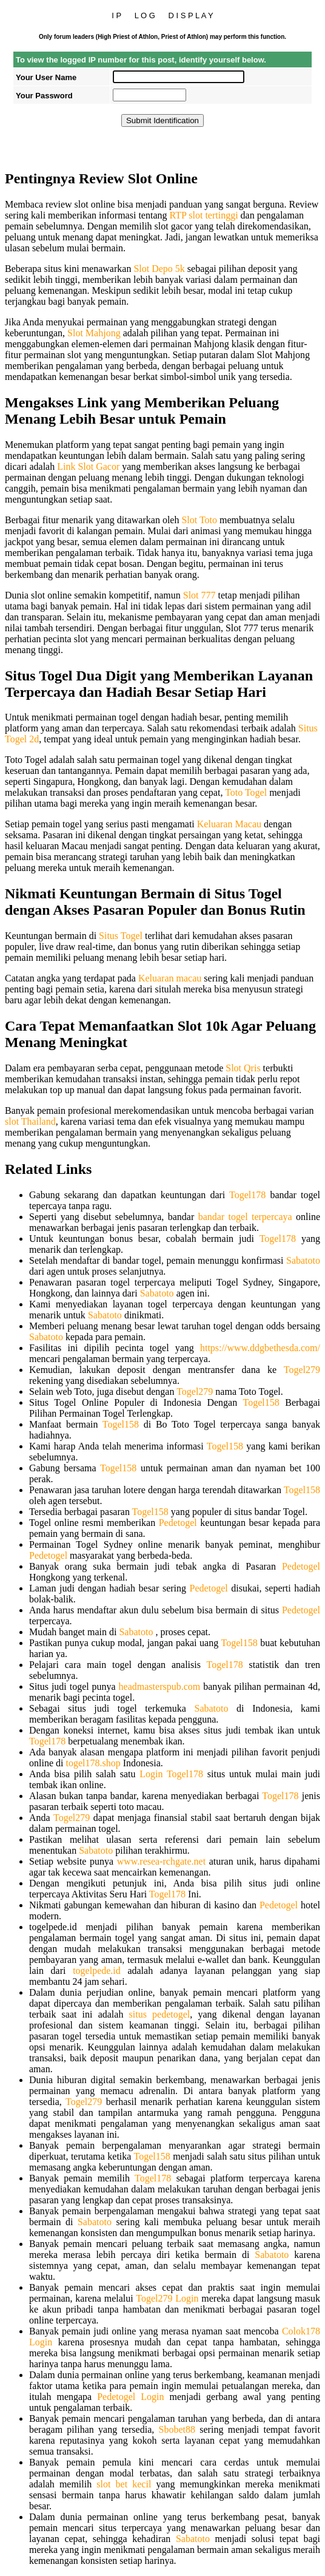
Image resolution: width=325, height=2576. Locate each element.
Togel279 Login (167, 2298)
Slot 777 (199, 595)
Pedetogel (178, 1522)
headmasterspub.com (160, 1686)
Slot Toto (199, 520)
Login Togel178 (171, 1774)
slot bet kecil (123, 2484)
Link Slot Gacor (88, 466)
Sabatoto (303, 1260)
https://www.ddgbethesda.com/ (260, 1348)
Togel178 (247, 1195)
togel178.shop (92, 1763)
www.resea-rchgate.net (161, 1861)
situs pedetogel (159, 2014)
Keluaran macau (169, 978)
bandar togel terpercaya (245, 1217)
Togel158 (261, 1402)
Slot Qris (243, 1068)
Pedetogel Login (130, 2396)
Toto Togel (246, 792)
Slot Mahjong (94, 333)
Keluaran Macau (229, 824)
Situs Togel (120, 935)
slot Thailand (30, 1121)
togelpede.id (97, 1970)
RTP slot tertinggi (203, 215)
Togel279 (302, 1369)
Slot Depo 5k (158, 268)
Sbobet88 (177, 2429)
